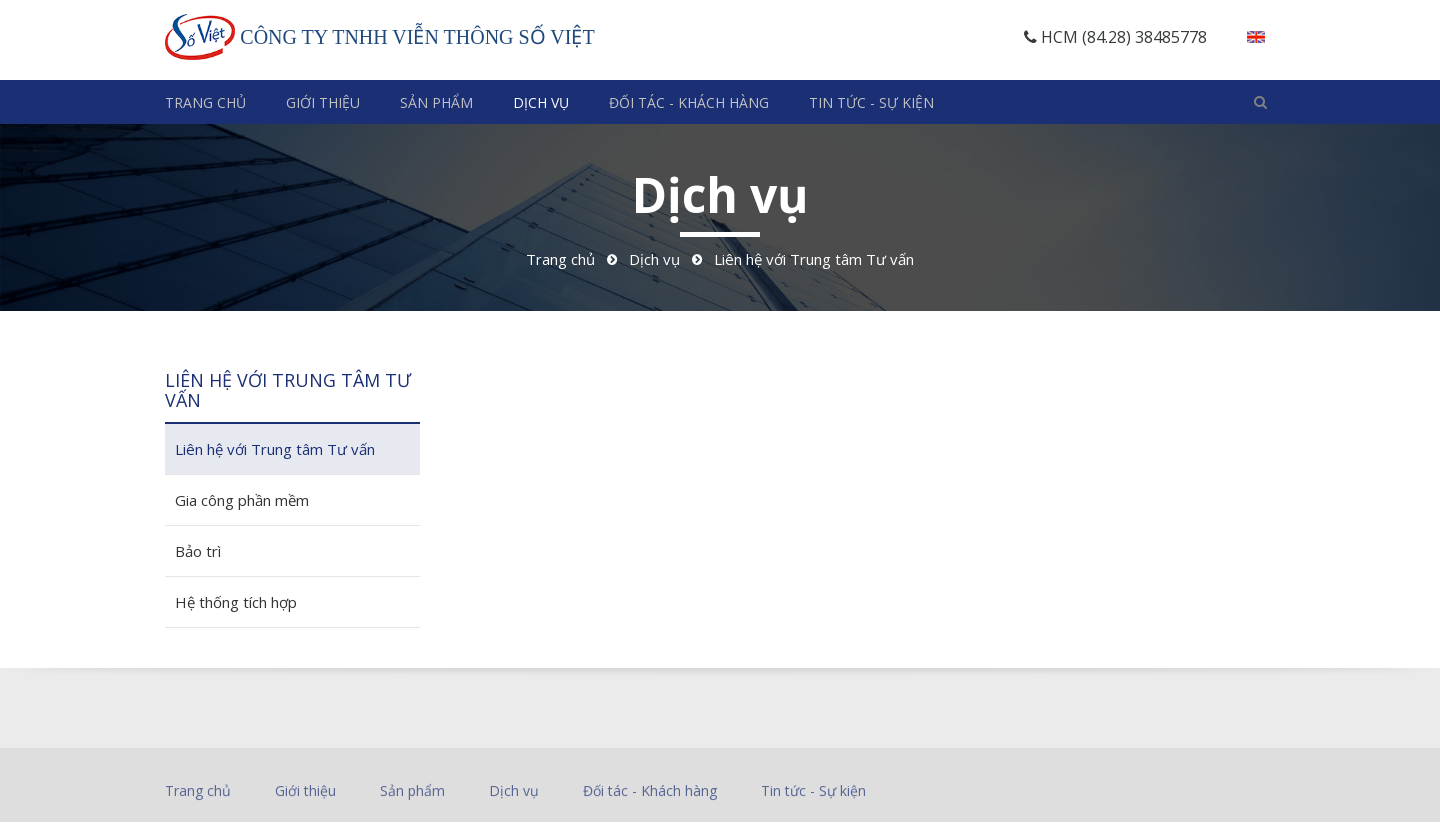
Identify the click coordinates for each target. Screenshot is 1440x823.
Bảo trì (198, 551)
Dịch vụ (541, 102)
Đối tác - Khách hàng (689, 102)
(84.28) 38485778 (1144, 37)
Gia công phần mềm (242, 500)
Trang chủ (205, 102)
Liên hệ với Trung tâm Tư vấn (275, 449)
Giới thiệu (323, 102)
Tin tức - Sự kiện (871, 102)
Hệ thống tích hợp (236, 602)
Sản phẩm (436, 102)
